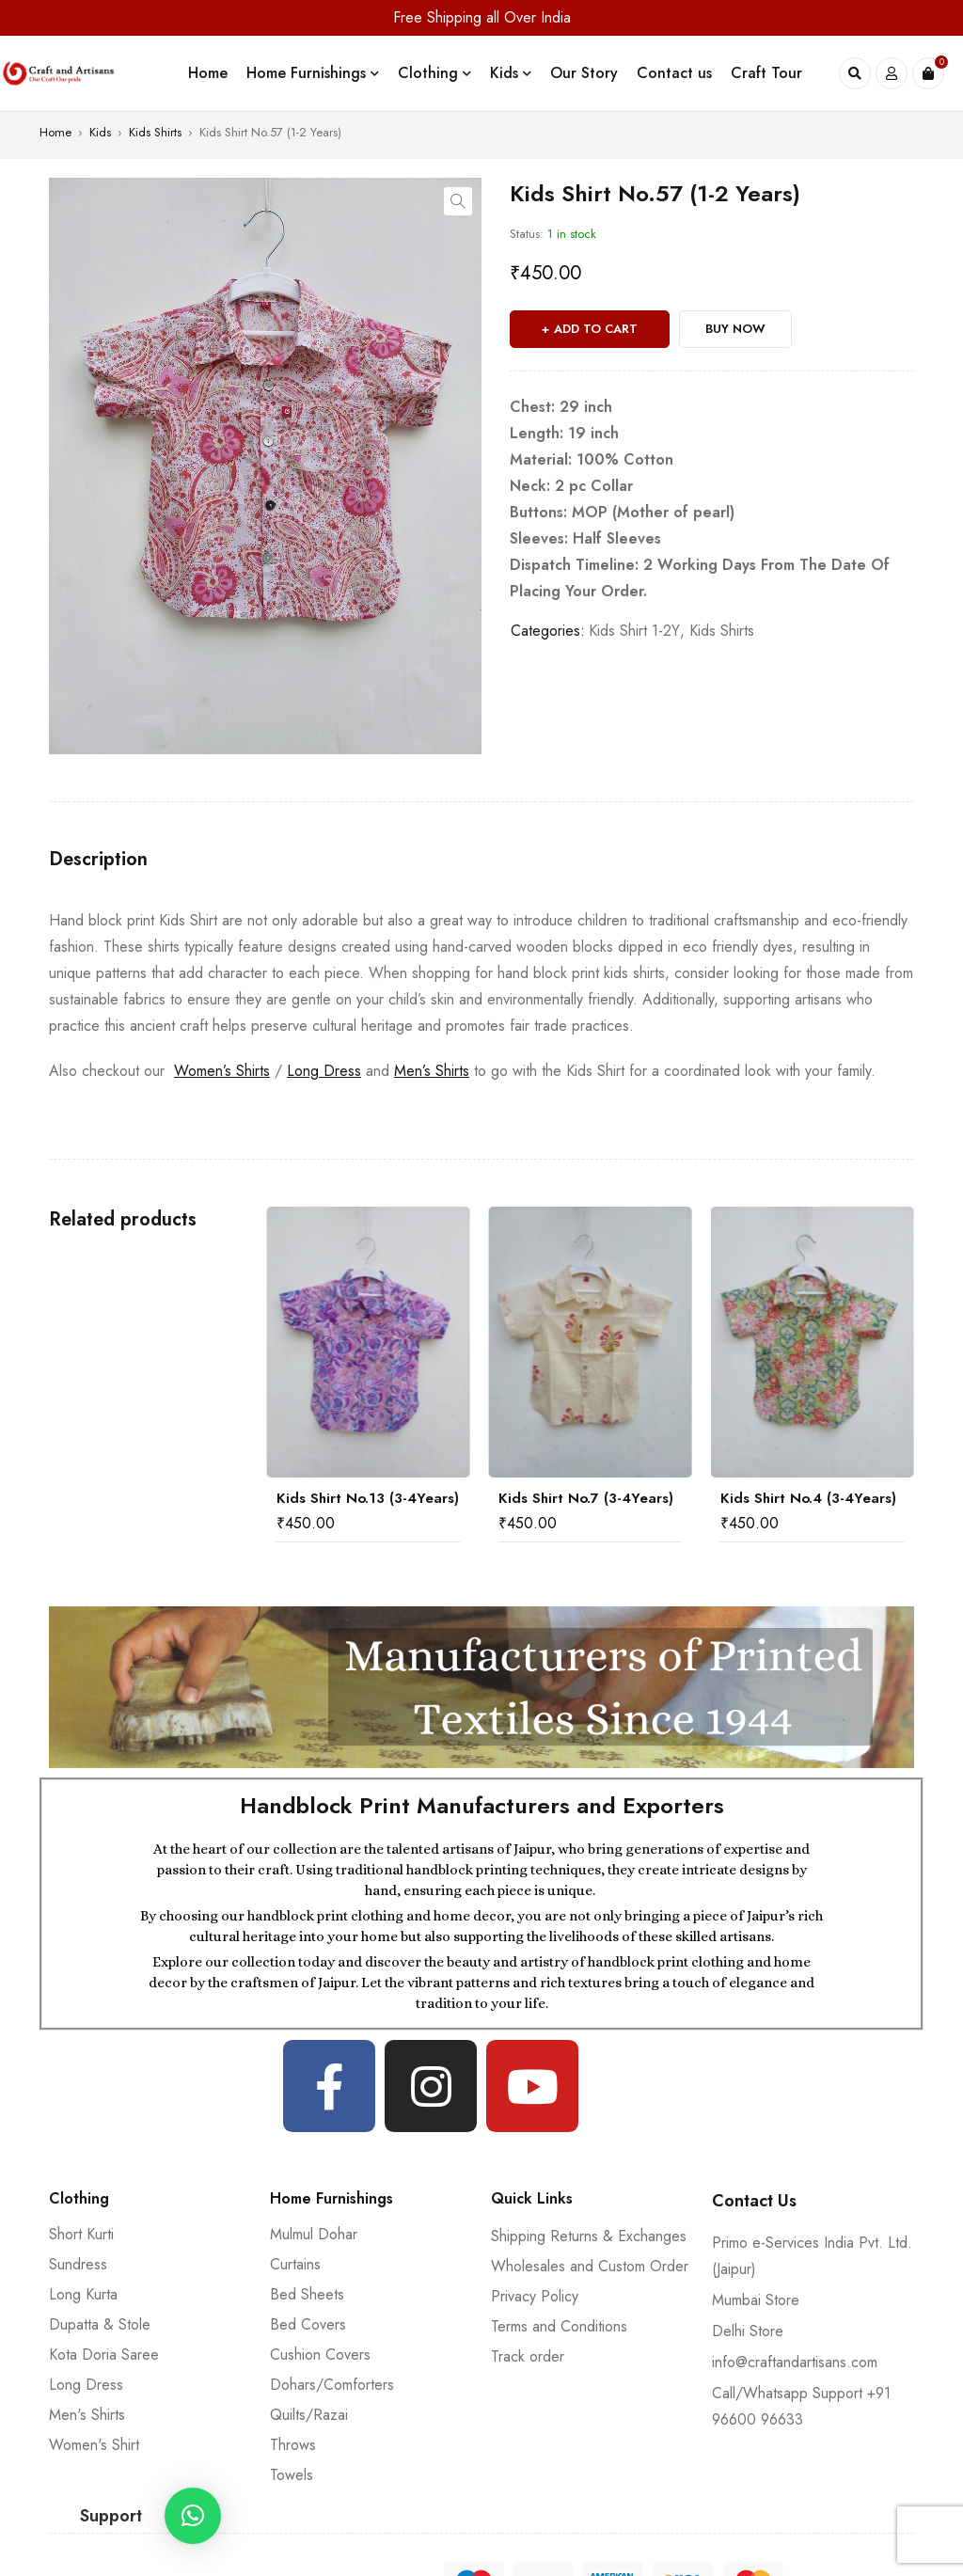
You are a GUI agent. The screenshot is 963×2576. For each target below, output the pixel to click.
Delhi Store (747, 2331)
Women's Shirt (94, 2445)
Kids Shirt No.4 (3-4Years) (808, 1498)
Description (98, 859)
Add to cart (596, 329)
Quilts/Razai (309, 2415)
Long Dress (324, 1071)
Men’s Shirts (431, 1071)
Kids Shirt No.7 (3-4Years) (585, 1498)
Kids (100, 132)
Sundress (78, 2264)
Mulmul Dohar (313, 2234)
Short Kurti (81, 2234)
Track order (527, 2356)
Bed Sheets (307, 2294)
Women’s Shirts (222, 1071)
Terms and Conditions (559, 2326)
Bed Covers (308, 2324)
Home (55, 132)
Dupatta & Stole (99, 2324)
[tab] (98, 859)
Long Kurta (83, 2294)
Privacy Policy (534, 2296)
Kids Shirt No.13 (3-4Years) (367, 1498)
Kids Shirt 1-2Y (634, 630)
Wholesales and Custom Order (589, 2266)
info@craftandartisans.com (794, 2362)
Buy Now (735, 329)
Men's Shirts (87, 2415)
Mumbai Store (755, 2300)
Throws (293, 2445)
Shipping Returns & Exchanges (589, 2236)
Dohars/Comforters (332, 2384)
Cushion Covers (320, 2354)
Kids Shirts (155, 132)
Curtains (295, 2264)
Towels (291, 2475)
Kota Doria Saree (104, 2354)
